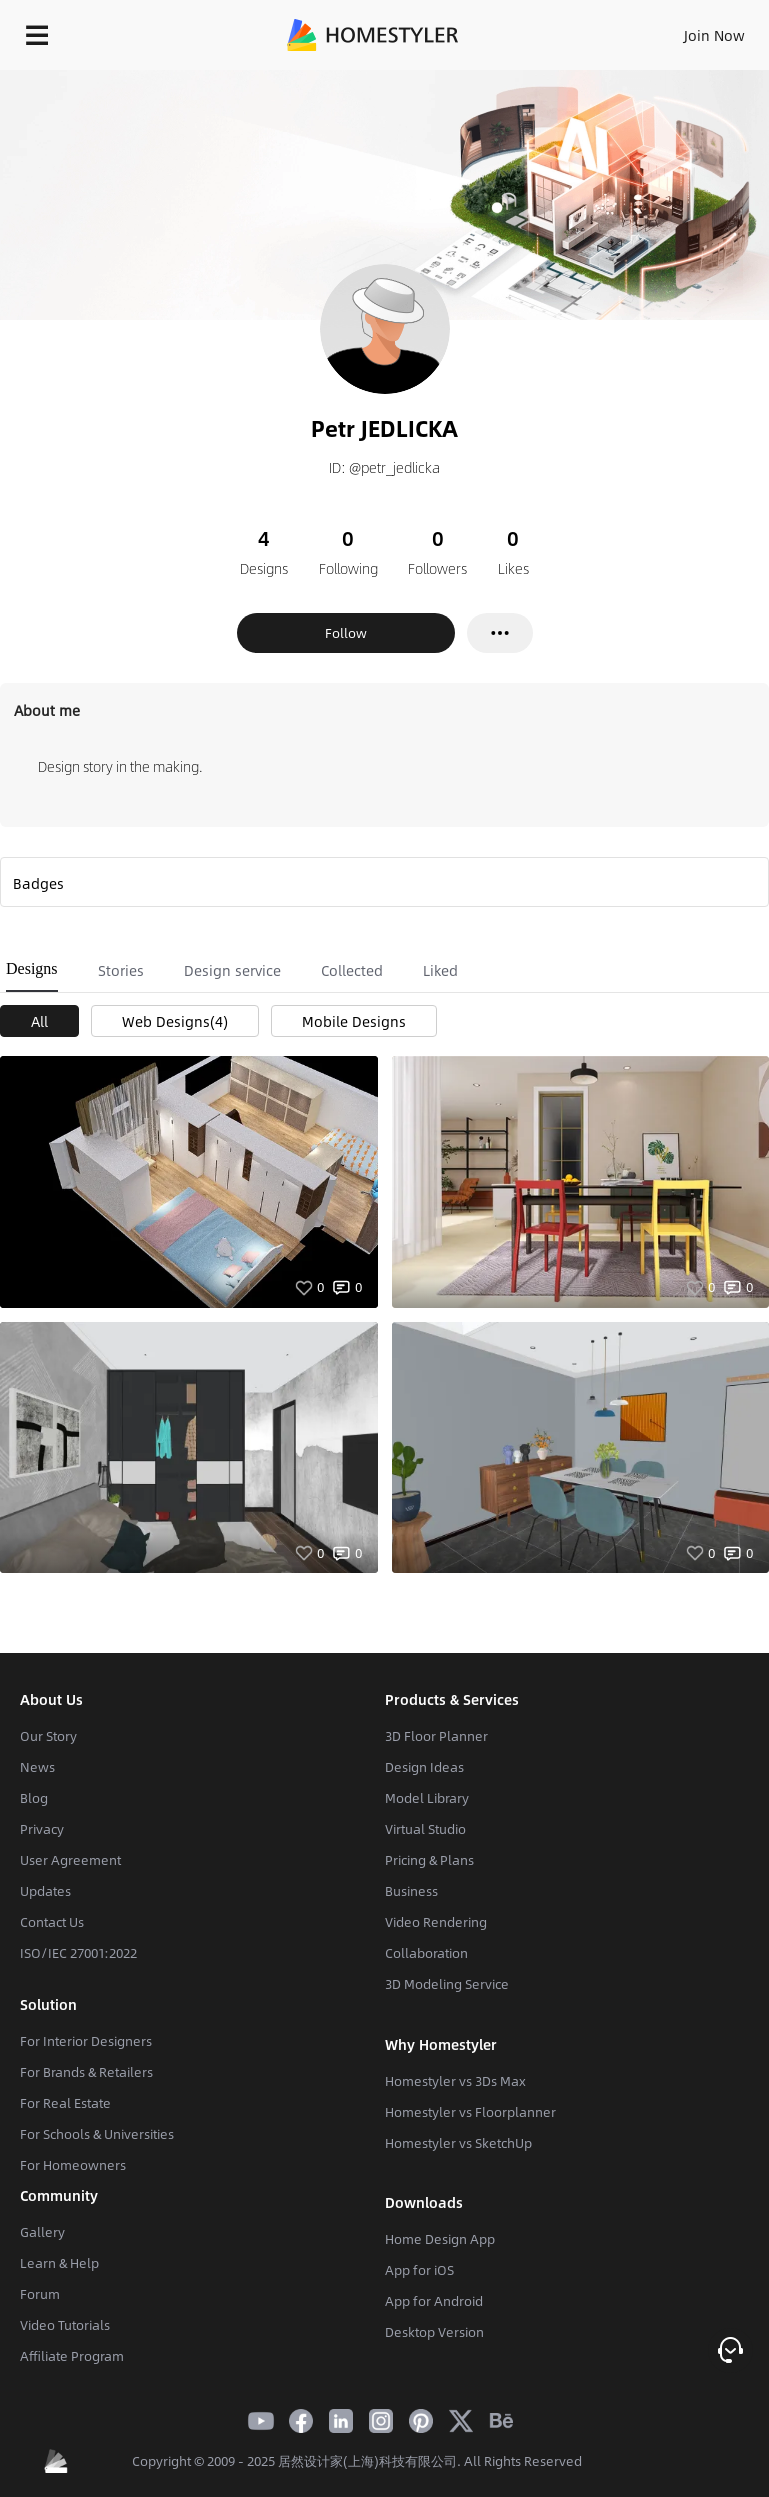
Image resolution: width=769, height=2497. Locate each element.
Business (411, 1891)
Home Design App (440, 2239)
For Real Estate (65, 2103)
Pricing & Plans (429, 1860)
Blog (34, 1798)
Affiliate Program (72, 2356)
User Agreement (70, 1860)
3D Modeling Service (447, 1984)
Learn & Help (59, 2263)
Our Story (48, 1736)
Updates (45, 1891)
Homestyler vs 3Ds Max (455, 2081)
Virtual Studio (425, 1829)
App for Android (434, 2301)
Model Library (427, 1798)
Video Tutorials (65, 2325)
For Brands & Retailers (86, 2072)
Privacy (42, 1829)
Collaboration (426, 1953)
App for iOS (419, 2270)
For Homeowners (73, 2165)
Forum (40, 2294)
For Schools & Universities (97, 2134)
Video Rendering (436, 1922)
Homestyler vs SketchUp (458, 2143)
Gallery (42, 2232)
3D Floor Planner (436, 1736)
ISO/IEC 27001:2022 (78, 1953)
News (37, 1767)
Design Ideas (424, 1767)
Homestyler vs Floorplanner (470, 2112)
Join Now (714, 35)
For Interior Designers (86, 2041)
